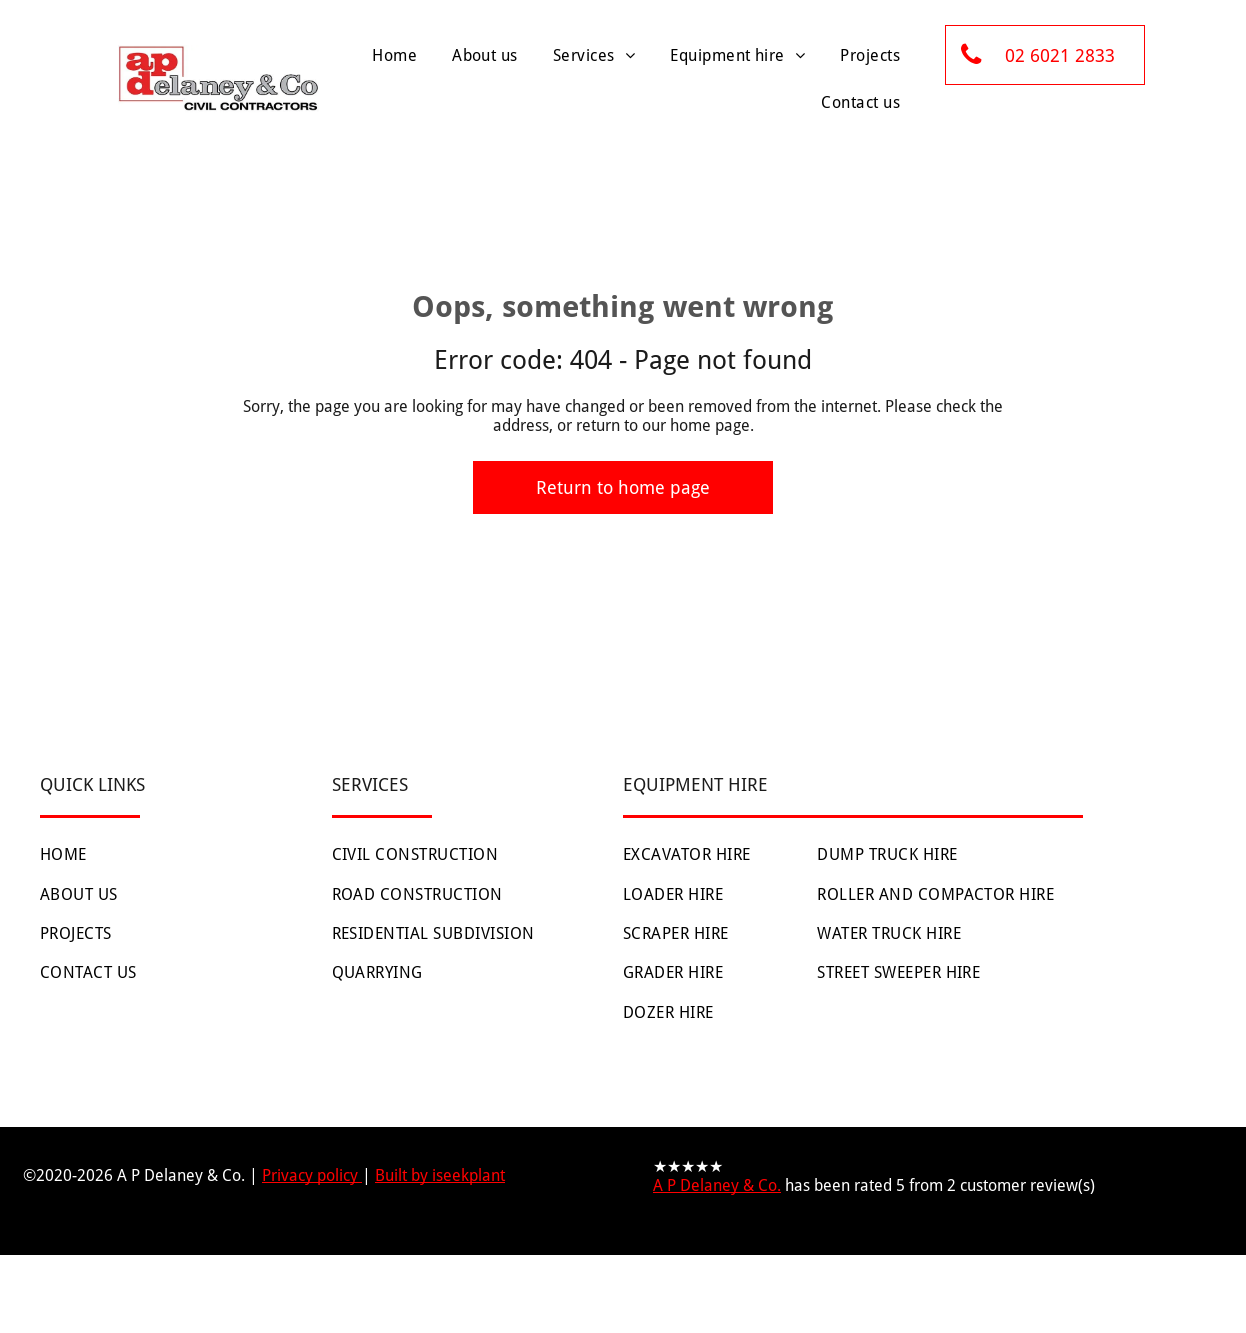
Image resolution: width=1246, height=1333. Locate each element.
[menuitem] (392, 55)
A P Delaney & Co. (717, 1185)
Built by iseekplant (440, 1175)
